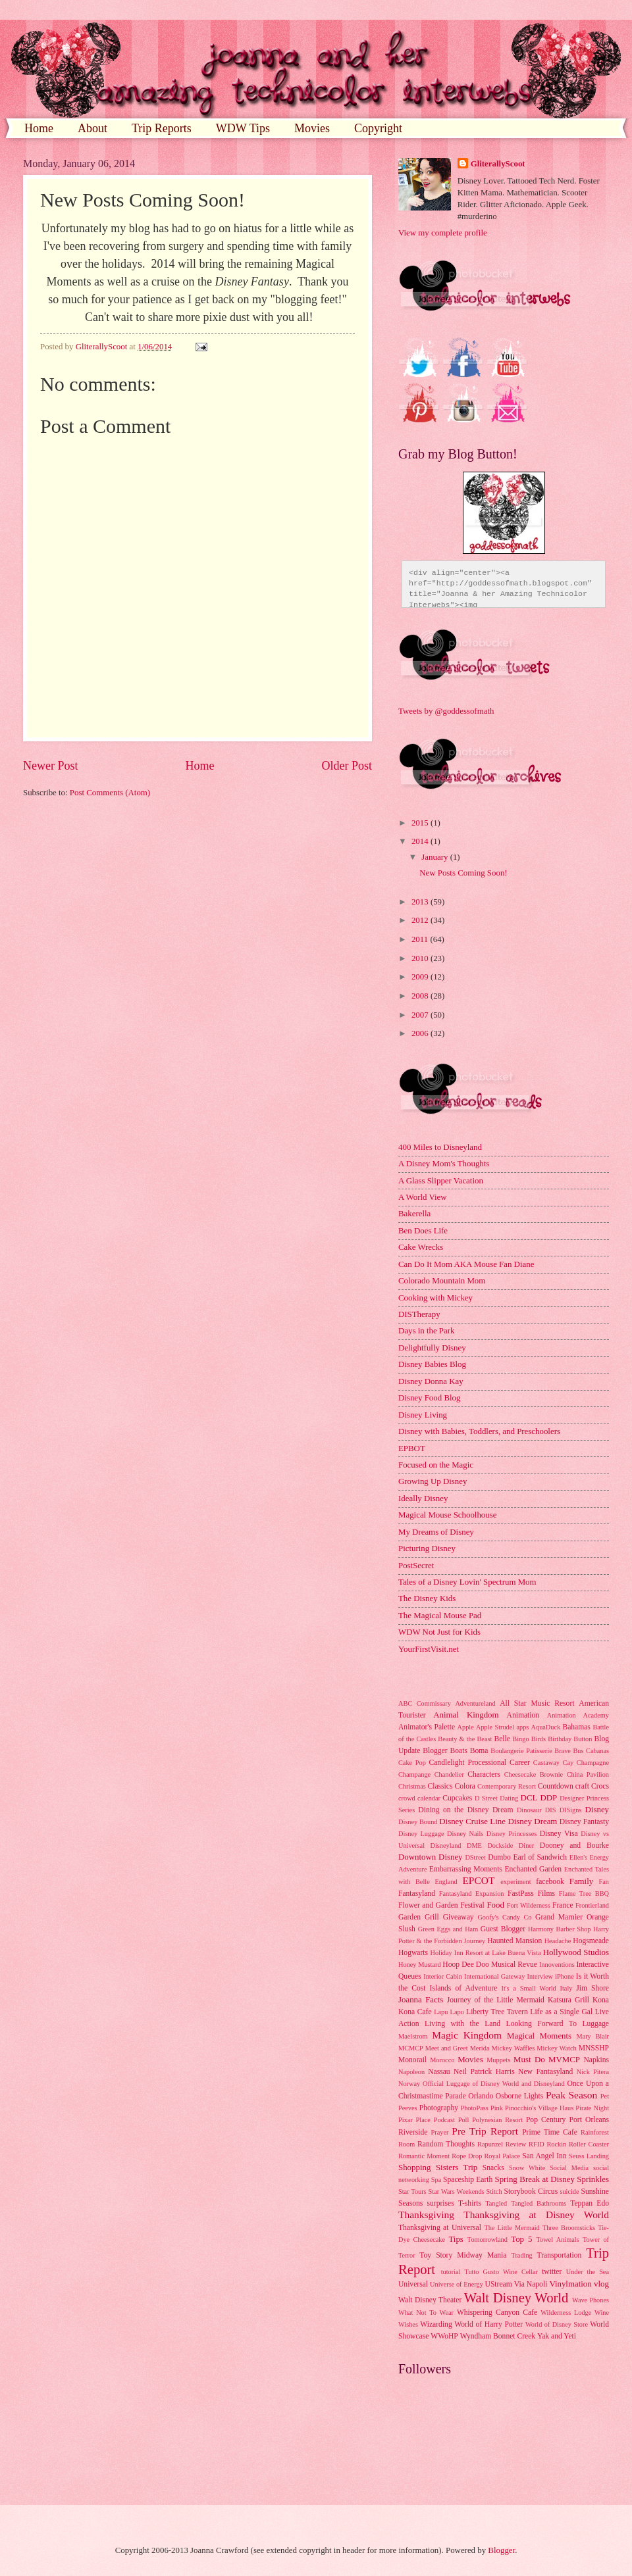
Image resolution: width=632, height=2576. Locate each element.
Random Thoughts (446, 2144)
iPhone (564, 1976)
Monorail (412, 2060)
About (92, 128)
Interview (539, 1976)
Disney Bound (417, 1821)
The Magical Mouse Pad (439, 1615)
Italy (566, 1988)
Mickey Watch (556, 2048)
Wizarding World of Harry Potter (471, 2324)
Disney (597, 1809)
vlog (601, 2284)
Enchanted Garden (533, 1869)
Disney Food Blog (429, 1397)
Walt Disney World (516, 2298)
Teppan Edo (589, 2203)
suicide (569, 2191)
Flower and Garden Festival (441, 1905)
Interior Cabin (442, 1976)
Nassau (439, 2072)
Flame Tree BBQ (584, 1893)
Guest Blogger (503, 1929)
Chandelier (449, 1774)
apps (522, 1727)
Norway (409, 2083)
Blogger (435, 1750)
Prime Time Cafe (549, 2132)
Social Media (569, 2167)
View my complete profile (442, 232)
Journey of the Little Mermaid (495, 2000)
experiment (515, 1881)
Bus (578, 1750)
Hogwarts (413, 1952)
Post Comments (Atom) (110, 792)
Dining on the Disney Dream (465, 1810)
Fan (604, 1881)
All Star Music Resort (537, 1703)
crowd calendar (419, 1798)
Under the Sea (587, 2271)
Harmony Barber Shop (559, 1929)
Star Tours (412, 2191)
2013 (421, 901)
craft (582, 1786)
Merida (480, 2048)
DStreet (475, 1857)
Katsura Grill (568, 2000)
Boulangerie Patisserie (521, 1750)
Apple (466, 1727)
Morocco (442, 2060)
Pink (496, 2108)
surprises (440, 2203)
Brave (562, 1750)
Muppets (498, 2060)
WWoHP (444, 2336)
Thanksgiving (426, 2214)
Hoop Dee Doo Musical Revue (489, 1964)
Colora (464, 1786)
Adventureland (475, 1703)
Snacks (493, 2168)
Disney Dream (532, 1821)
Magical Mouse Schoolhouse (447, 1515)
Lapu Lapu (449, 2012)
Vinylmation (570, 2284)
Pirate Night (592, 2108)
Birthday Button (570, 1739)
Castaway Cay (553, 1762)
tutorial (451, 2271)
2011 (421, 939)
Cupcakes (457, 1798)
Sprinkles (593, 2179)
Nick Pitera (593, 2071)
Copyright (378, 128)
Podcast (444, 2119)
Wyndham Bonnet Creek (497, 2336)
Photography (438, 2108)
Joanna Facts (420, 1999)
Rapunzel (490, 2144)
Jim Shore (592, 1988)
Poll (463, 2119)
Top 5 (521, 2239)
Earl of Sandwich (540, 1857)
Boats (458, 1750)
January (435, 857)
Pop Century (546, 2120)
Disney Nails (465, 1833)
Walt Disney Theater (429, 2300)
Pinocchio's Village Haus (539, 2108)
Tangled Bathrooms (538, 2203)
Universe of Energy (456, 2284)
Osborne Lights (519, 2096)
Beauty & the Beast (465, 1739)
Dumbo (499, 1857)
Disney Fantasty (584, 1822)
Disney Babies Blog (432, 1364)
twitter (552, 2271)
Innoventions (557, 1964)
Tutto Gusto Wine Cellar (502, 2271)
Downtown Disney (430, 1857)
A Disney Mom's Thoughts (443, 1163)
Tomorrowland (487, 2239)
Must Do (529, 2059)
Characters (483, 1774)
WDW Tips (243, 128)
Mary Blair (592, 2036)
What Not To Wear (426, 2312)
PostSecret (416, 1565)
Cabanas (597, 1750)
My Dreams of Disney (436, 1532)
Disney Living (422, 1415)
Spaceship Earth (467, 2179)
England (445, 1881)
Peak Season (571, 2094)
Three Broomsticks (568, 2227)
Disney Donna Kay (430, 1381)
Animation (523, 1715)
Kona (600, 2000)
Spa (436, 2179)
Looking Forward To (541, 2023)
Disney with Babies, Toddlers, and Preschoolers (479, 1431)
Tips (455, 2239)
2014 (421, 841)
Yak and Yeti (556, 2336)
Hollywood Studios (576, 1952)
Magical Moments (539, 2036)
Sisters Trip (456, 2167)
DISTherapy (419, 1314)
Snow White (527, 2167)
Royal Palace (502, 2156)
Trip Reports (162, 128)
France (562, 1905)
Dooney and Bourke (574, 1845)
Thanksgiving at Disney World (536, 2214)
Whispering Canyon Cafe (497, 2312)
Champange (414, 1774)
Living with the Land (462, 2023)
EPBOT (411, 1448)
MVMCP (564, 2059)
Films (546, 1893)
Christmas (412, 1786)
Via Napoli (531, 2284)
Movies (312, 128)
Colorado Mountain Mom (441, 1280)
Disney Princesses (512, 1833)
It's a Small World (528, 1988)
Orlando (480, 2096)
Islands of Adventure (464, 1988)
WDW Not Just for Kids (439, 1632)
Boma (479, 1750)
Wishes (408, 2324)
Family (581, 1881)
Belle (502, 1739)
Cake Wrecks (420, 1247)
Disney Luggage (421, 1833)
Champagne (593, 1762)
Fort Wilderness (528, 1905)
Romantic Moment (424, 2156)
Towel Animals (557, 2239)
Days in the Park (426, 1330)
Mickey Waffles (513, 2048)
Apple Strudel (495, 1727)
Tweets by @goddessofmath (446, 711)
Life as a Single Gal (561, 2012)
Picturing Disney (427, 1548)
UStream (498, 2284)
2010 (421, 958)
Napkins (596, 2060)
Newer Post (50, 765)
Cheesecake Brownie (534, 1774)
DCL (529, 1797)
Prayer (440, 2132)
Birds (538, 1739)
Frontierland (592, 1905)
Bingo (520, 1739)
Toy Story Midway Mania (462, 2255)
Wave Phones (590, 2300)
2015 (421, 823)
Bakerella (414, 1213)
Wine (601, 2312)
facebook (550, 1881)
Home (38, 128)
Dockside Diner (510, 1845)
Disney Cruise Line (472, 1821)
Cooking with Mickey (435, 1297)
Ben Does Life (423, 1230)
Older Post (346, 765)
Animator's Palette (426, 1727)
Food (495, 1905)
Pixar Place (414, 2119)
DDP (548, 1797)
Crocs (600, 1786)
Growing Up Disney (432, 1481)
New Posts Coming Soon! (463, 873)
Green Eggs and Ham (448, 1929)
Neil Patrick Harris (484, 2072)
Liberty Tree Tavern (497, 2012)
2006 (421, 1033)
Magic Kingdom (467, 2035)
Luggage (595, 2023)
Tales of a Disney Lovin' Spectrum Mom (467, 1582)
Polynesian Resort (497, 2119)
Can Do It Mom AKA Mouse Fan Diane (466, 1264)
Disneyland (446, 1845)
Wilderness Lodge (565, 2312)
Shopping (414, 2167)
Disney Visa (559, 1833)
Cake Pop (412, 1762)
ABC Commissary (424, 1703)
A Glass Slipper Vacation (440, 1180)
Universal (413, 2284)
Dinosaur (529, 1810)
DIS (550, 1810)
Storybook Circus (531, 2191)
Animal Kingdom (465, 1715)
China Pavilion (588, 1774)
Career (520, 1762)
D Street (486, 1798)
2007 (421, 1015)
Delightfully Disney (432, 1347)
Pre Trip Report (485, 2131)
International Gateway (494, 1976)
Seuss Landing (589, 2156)
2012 (421, 920)
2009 (421, 976)
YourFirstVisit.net (428, 1649)
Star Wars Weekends (457, 2191)
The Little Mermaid (511, 2227)
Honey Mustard (419, 1964)
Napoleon (411, 2071)
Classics (439, 1786)
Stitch (494, 2191)
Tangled (496, 2203)
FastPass (521, 1893)
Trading (522, 2255)
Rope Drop (467, 2156)
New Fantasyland (545, 2072)
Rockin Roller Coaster (577, 2144)
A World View (422, 1197)
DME (474, 1845)
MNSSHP (594, 2048)
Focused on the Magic (435, 1465)
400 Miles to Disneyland (440, 1147)
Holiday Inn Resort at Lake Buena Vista (486, 1952)
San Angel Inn (544, 2156)
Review (516, 2144)
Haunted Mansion (514, 1941)
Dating (509, 1798)
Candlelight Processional (468, 1762)
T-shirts (469, 2203)
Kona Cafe (415, 2012)
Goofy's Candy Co (504, 1917)
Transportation (559, 2255)
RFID (536, 2144)
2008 (421, 996)
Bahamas (576, 1727)
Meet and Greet (446, 2048)
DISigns (571, 1810)
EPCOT (478, 1880)
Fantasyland (416, 1893)
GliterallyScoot (498, 163)
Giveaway (458, 1917)
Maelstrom (413, 2036)
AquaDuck (546, 1727)
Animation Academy (578, 1715)
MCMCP (410, 2048)
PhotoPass (474, 2108)
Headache (557, 1940)
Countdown (555, 1786)
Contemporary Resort (506, 1786)
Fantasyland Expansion (471, 1893)
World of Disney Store (556, 2324)
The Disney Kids (427, 1598)
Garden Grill (418, 1917)
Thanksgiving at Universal (439, 2227)
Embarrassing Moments (465, 1869)
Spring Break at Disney (534, 2179)
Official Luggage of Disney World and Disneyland (494, 2083)
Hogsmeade (591, 1941)
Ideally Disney (423, 1498)
